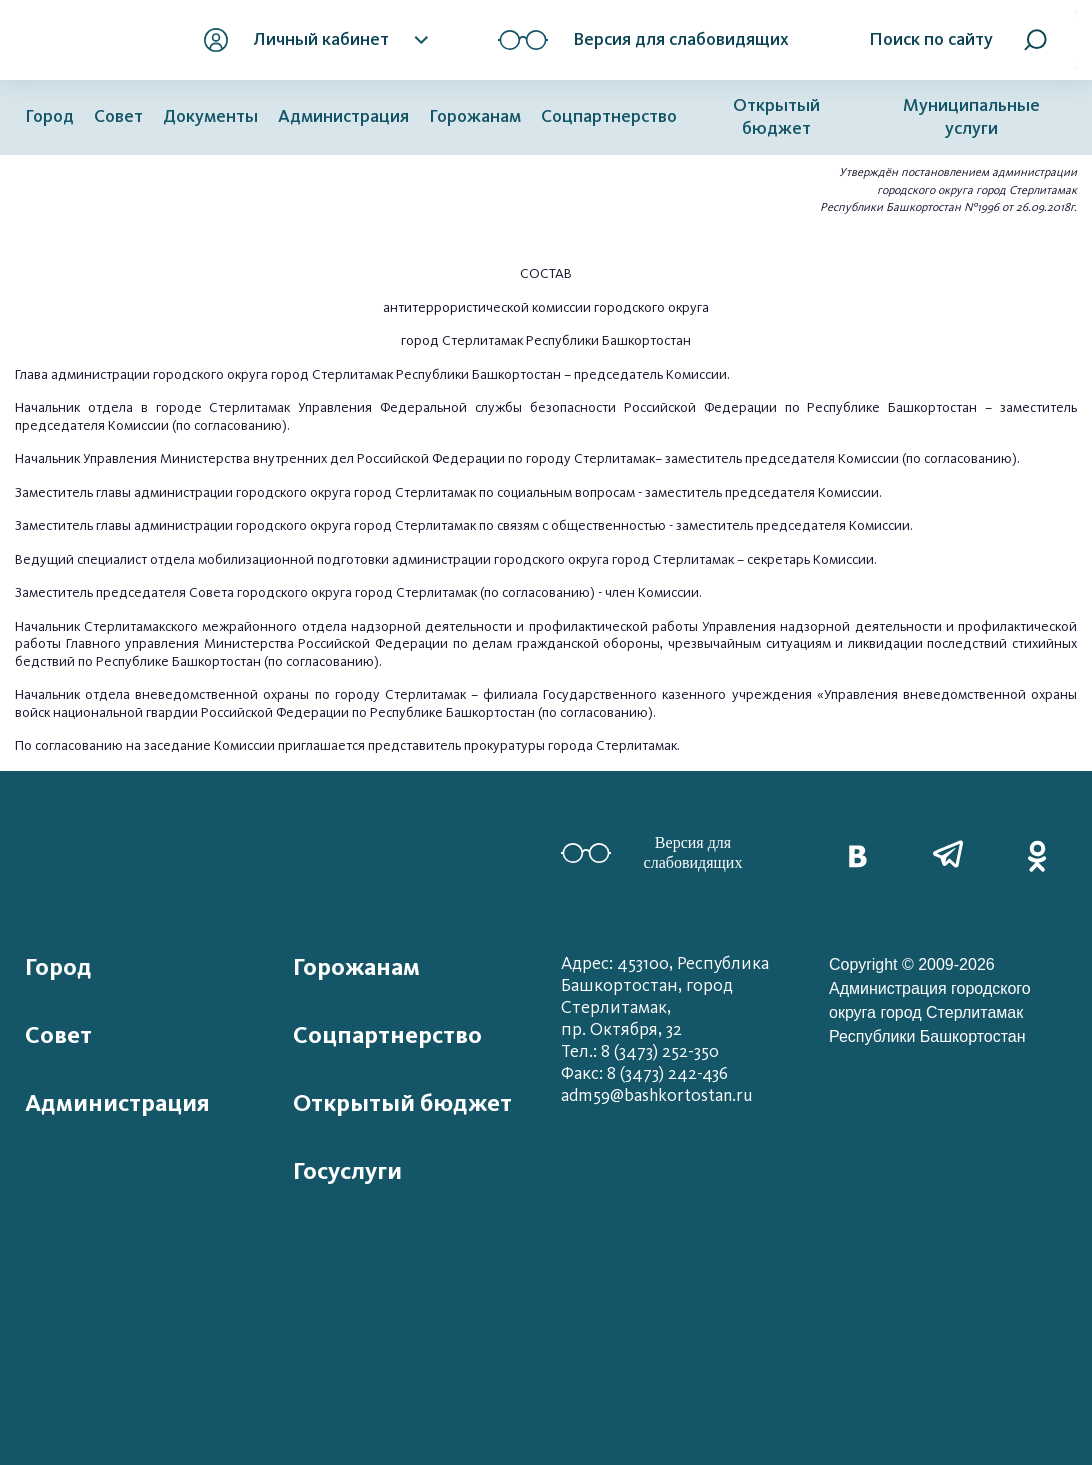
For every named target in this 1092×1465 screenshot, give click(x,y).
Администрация (343, 116)
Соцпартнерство (609, 116)
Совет (118, 116)
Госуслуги (347, 1171)
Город (49, 116)
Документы (210, 116)
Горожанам (475, 116)
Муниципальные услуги (971, 117)
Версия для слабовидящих (651, 852)
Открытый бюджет (776, 117)
